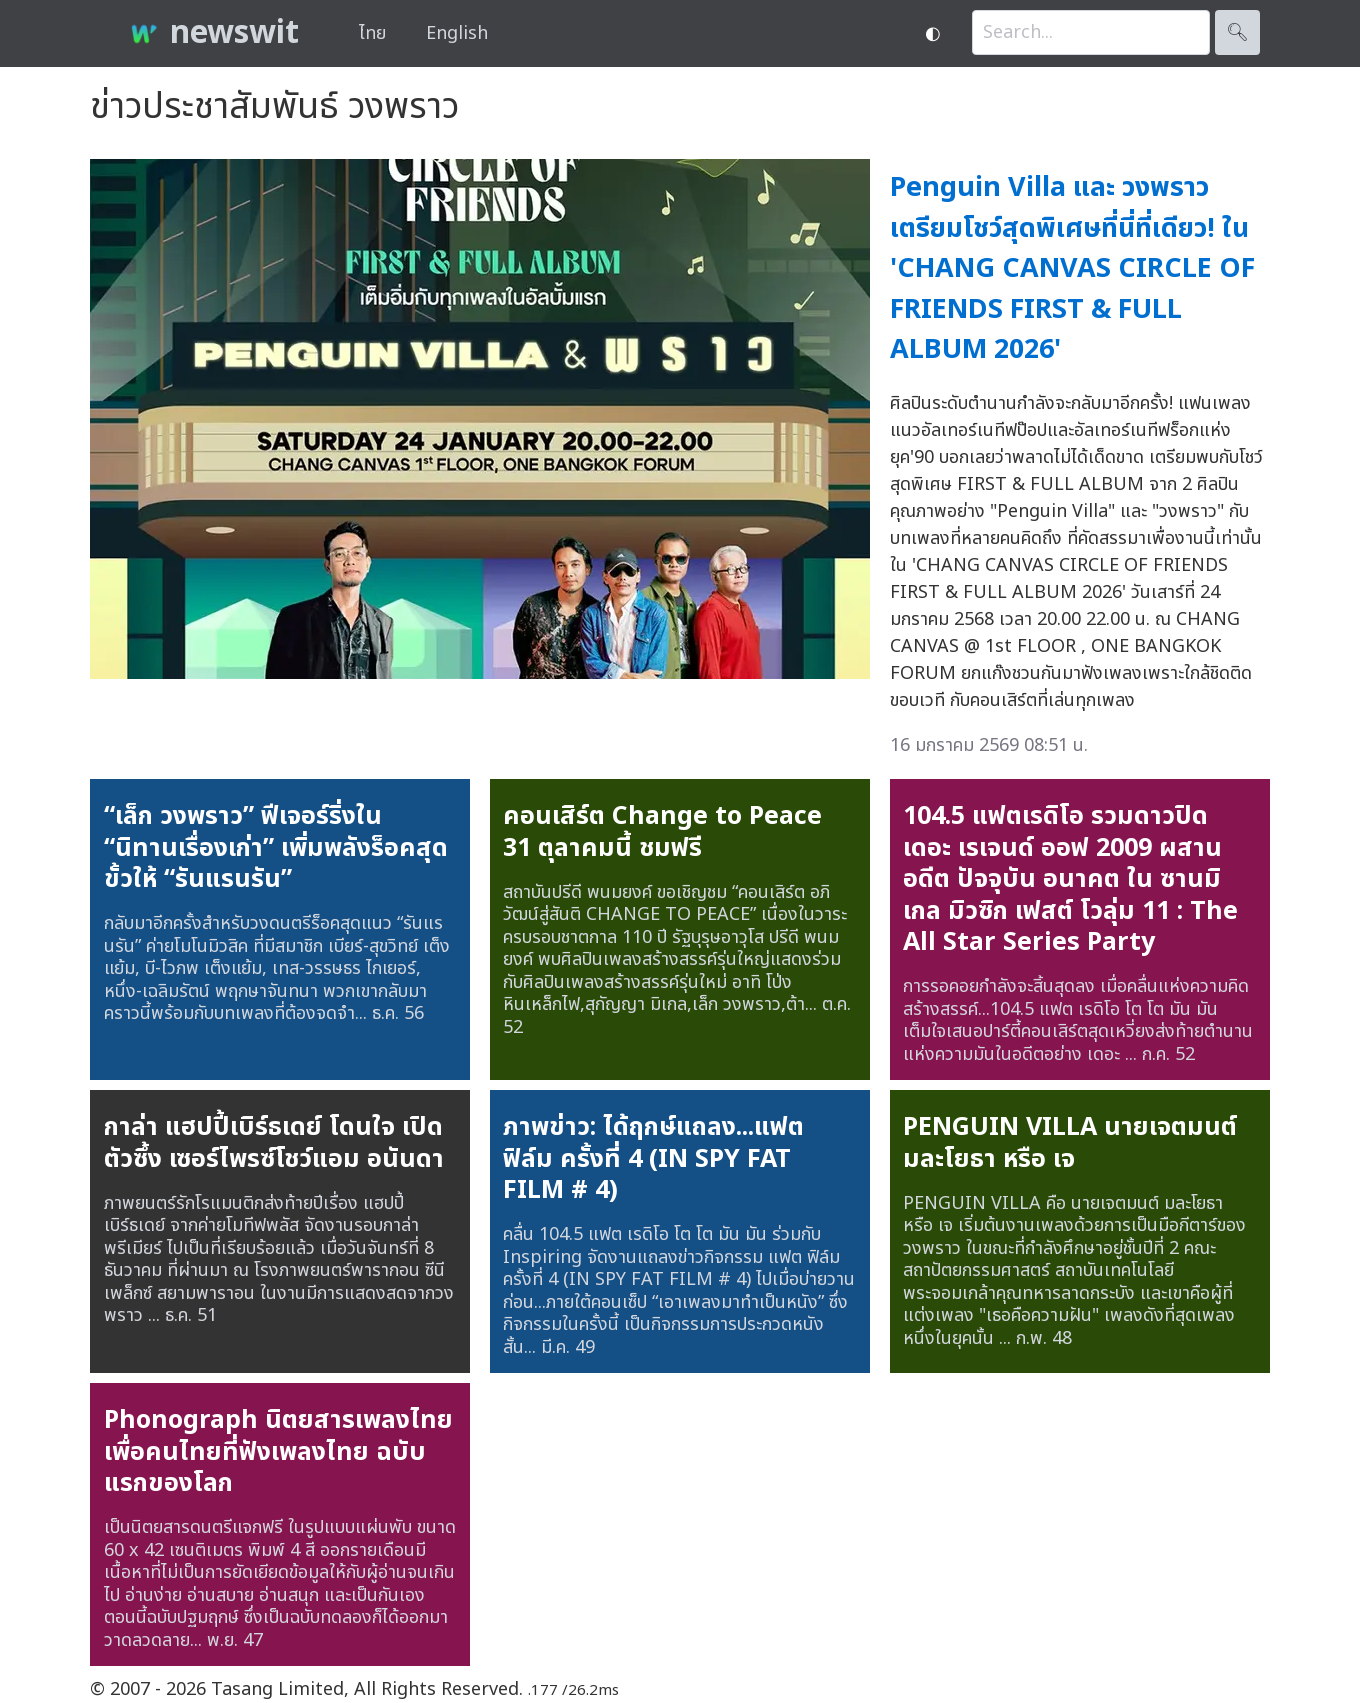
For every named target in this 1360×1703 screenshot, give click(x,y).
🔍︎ (1237, 32)
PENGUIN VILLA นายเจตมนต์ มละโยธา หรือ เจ (1070, 1143)
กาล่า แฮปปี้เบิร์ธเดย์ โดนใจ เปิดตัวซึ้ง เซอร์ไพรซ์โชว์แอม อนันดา (274, 1143)
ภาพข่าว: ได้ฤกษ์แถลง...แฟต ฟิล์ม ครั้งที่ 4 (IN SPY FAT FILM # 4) (653, 1158)
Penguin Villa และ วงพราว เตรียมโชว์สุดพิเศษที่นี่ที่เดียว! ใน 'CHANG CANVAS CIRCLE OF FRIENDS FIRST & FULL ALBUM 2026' (1072, 268)
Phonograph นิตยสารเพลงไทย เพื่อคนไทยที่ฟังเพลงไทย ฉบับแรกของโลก (278, 1451)
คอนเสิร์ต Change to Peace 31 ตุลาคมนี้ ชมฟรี (662, 832)
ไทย (372, 33)
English (457, 33)
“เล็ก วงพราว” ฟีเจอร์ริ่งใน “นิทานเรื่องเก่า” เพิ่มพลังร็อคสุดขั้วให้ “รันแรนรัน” (276, 847)
